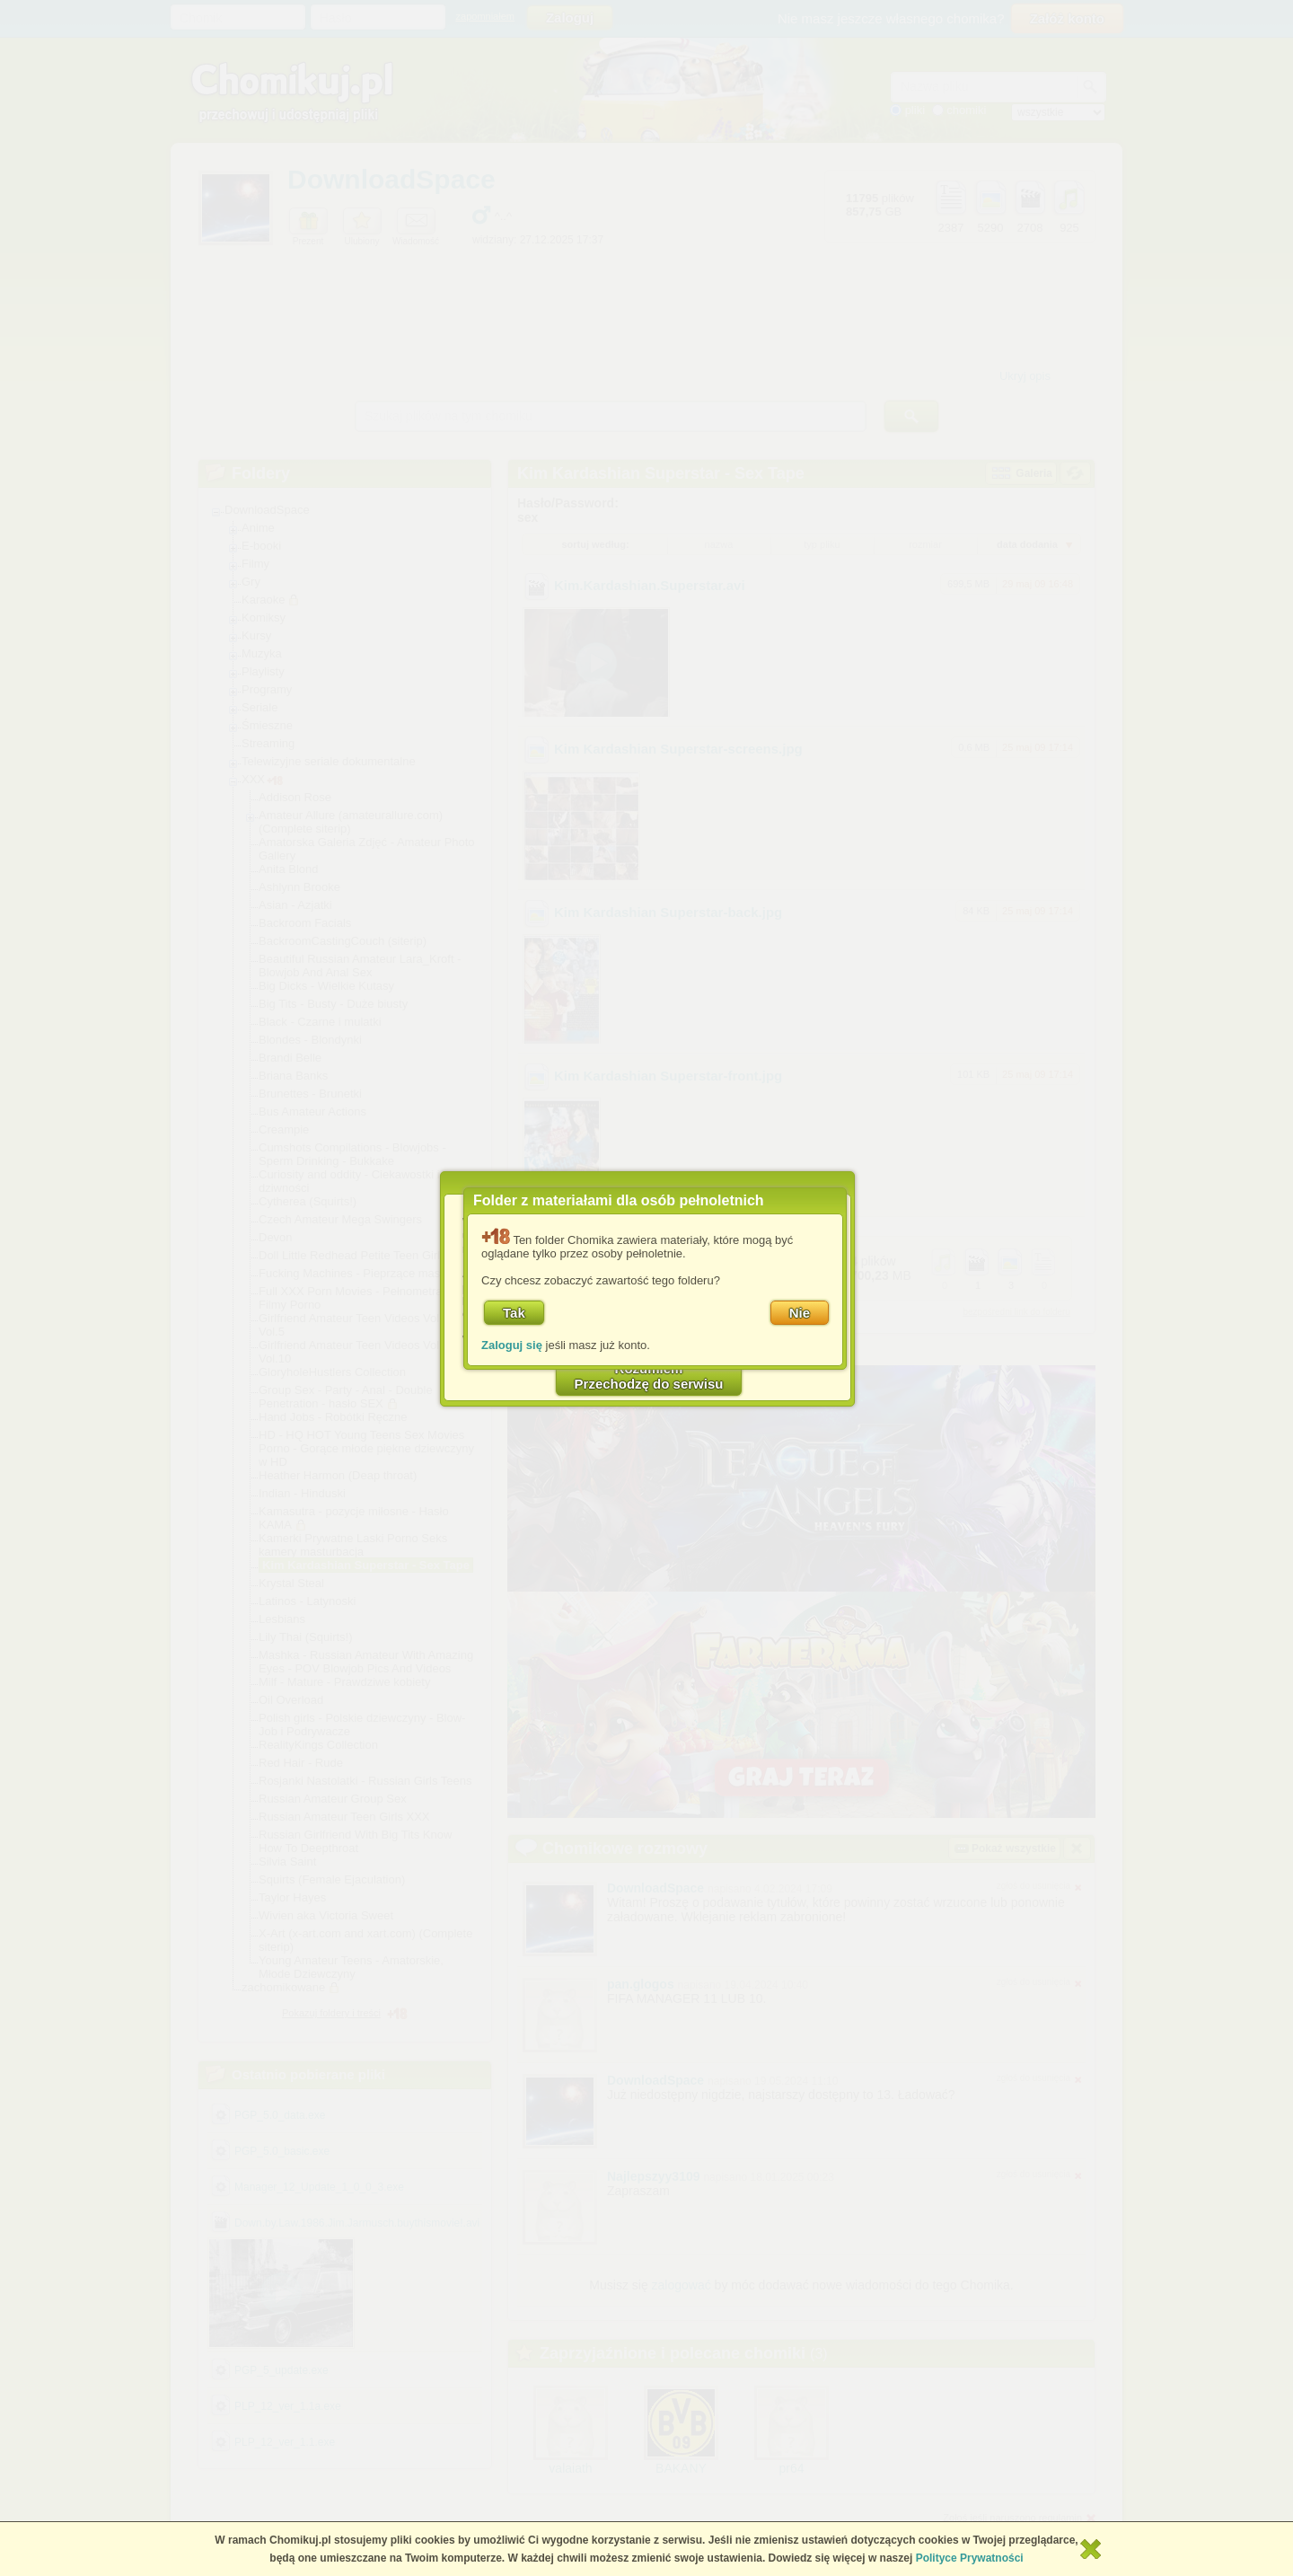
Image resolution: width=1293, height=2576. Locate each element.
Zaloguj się (511, 1345)
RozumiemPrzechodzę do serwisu (649, 1376)
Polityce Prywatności (970, 2558)
